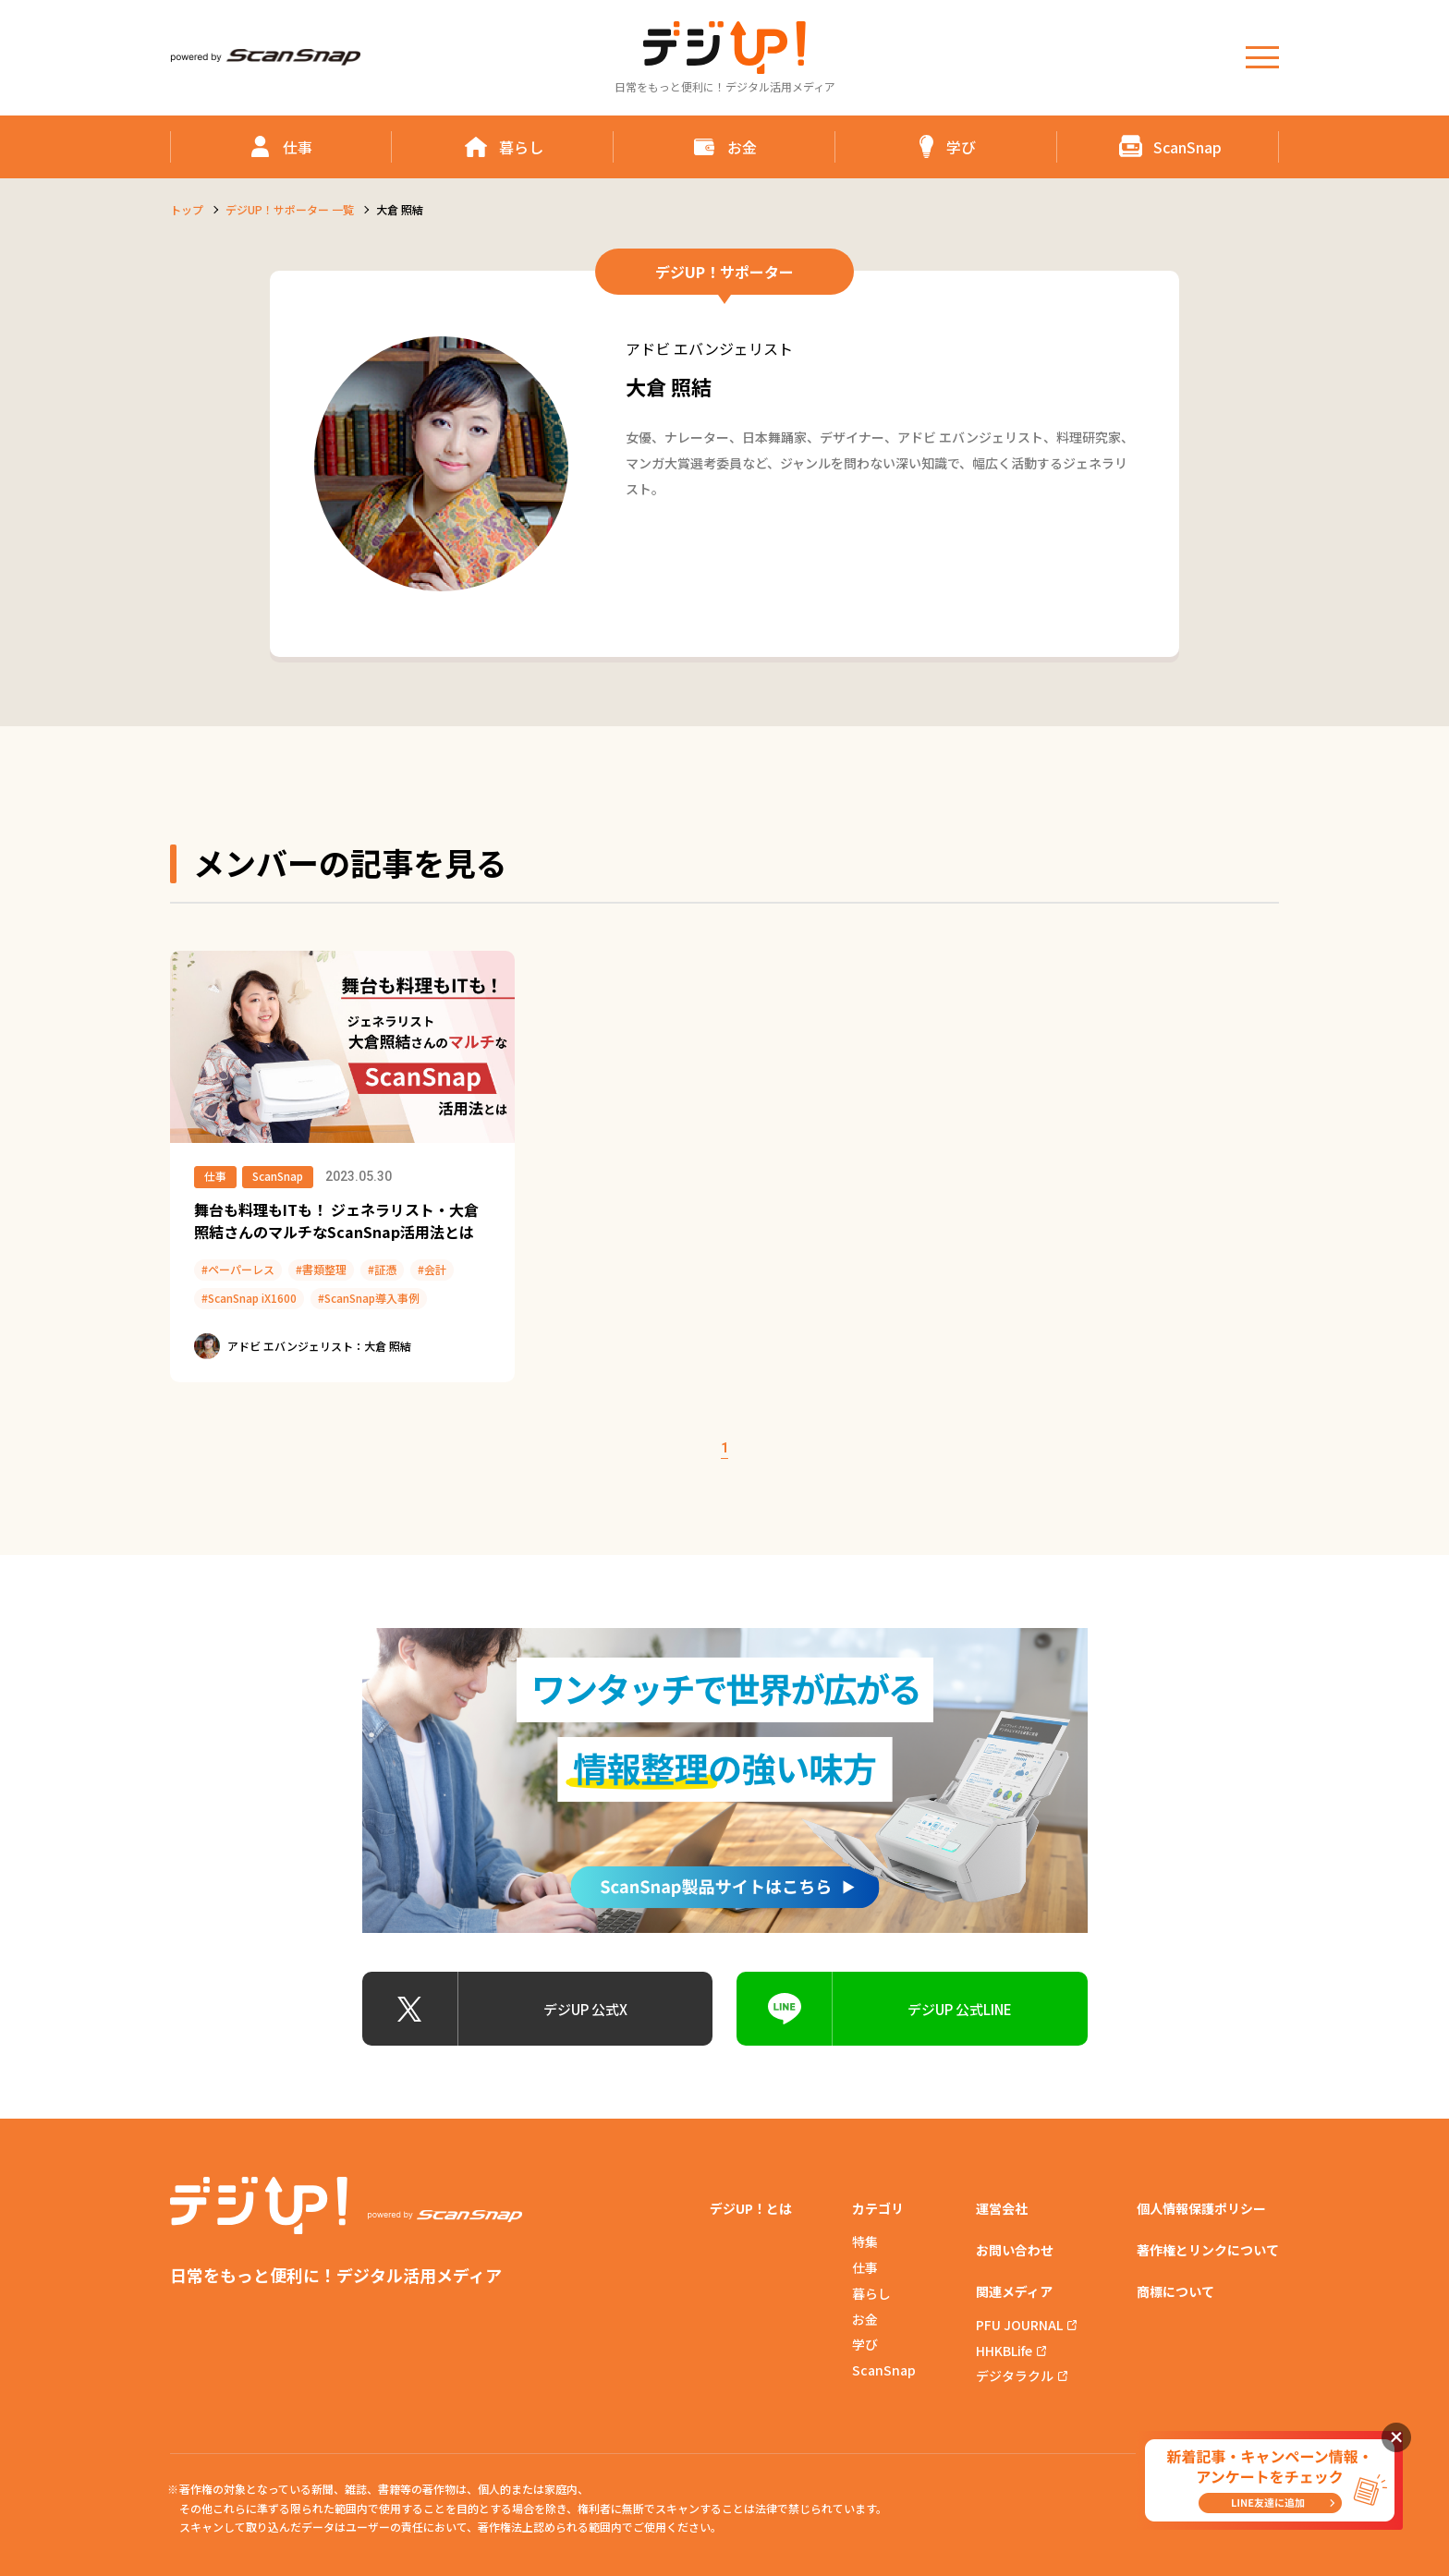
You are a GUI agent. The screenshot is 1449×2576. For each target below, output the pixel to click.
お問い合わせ (1014, 2250)
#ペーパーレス (237, 1269)
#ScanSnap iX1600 (249, 1298)
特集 (865, 2241)
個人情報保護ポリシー (1201, 2208)
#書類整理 (321, 1269)
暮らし (871, 2293)
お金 (865, 2319)
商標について (1175, 2291)
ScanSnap (277, 1176)
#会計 (432, 1269)
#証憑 (382, 1269)
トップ (186, 209)
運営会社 (1002, 2208)
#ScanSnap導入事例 (369, 1298)
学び (865, 2344)
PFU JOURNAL (1019, 2324)
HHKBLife (1004, 2350)
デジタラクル (1014, 2375)
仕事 (215, 1176)
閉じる (1396, 2437)
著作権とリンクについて (1208, 2250)
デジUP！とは (751, 2208)
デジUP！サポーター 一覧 (289, 209)
